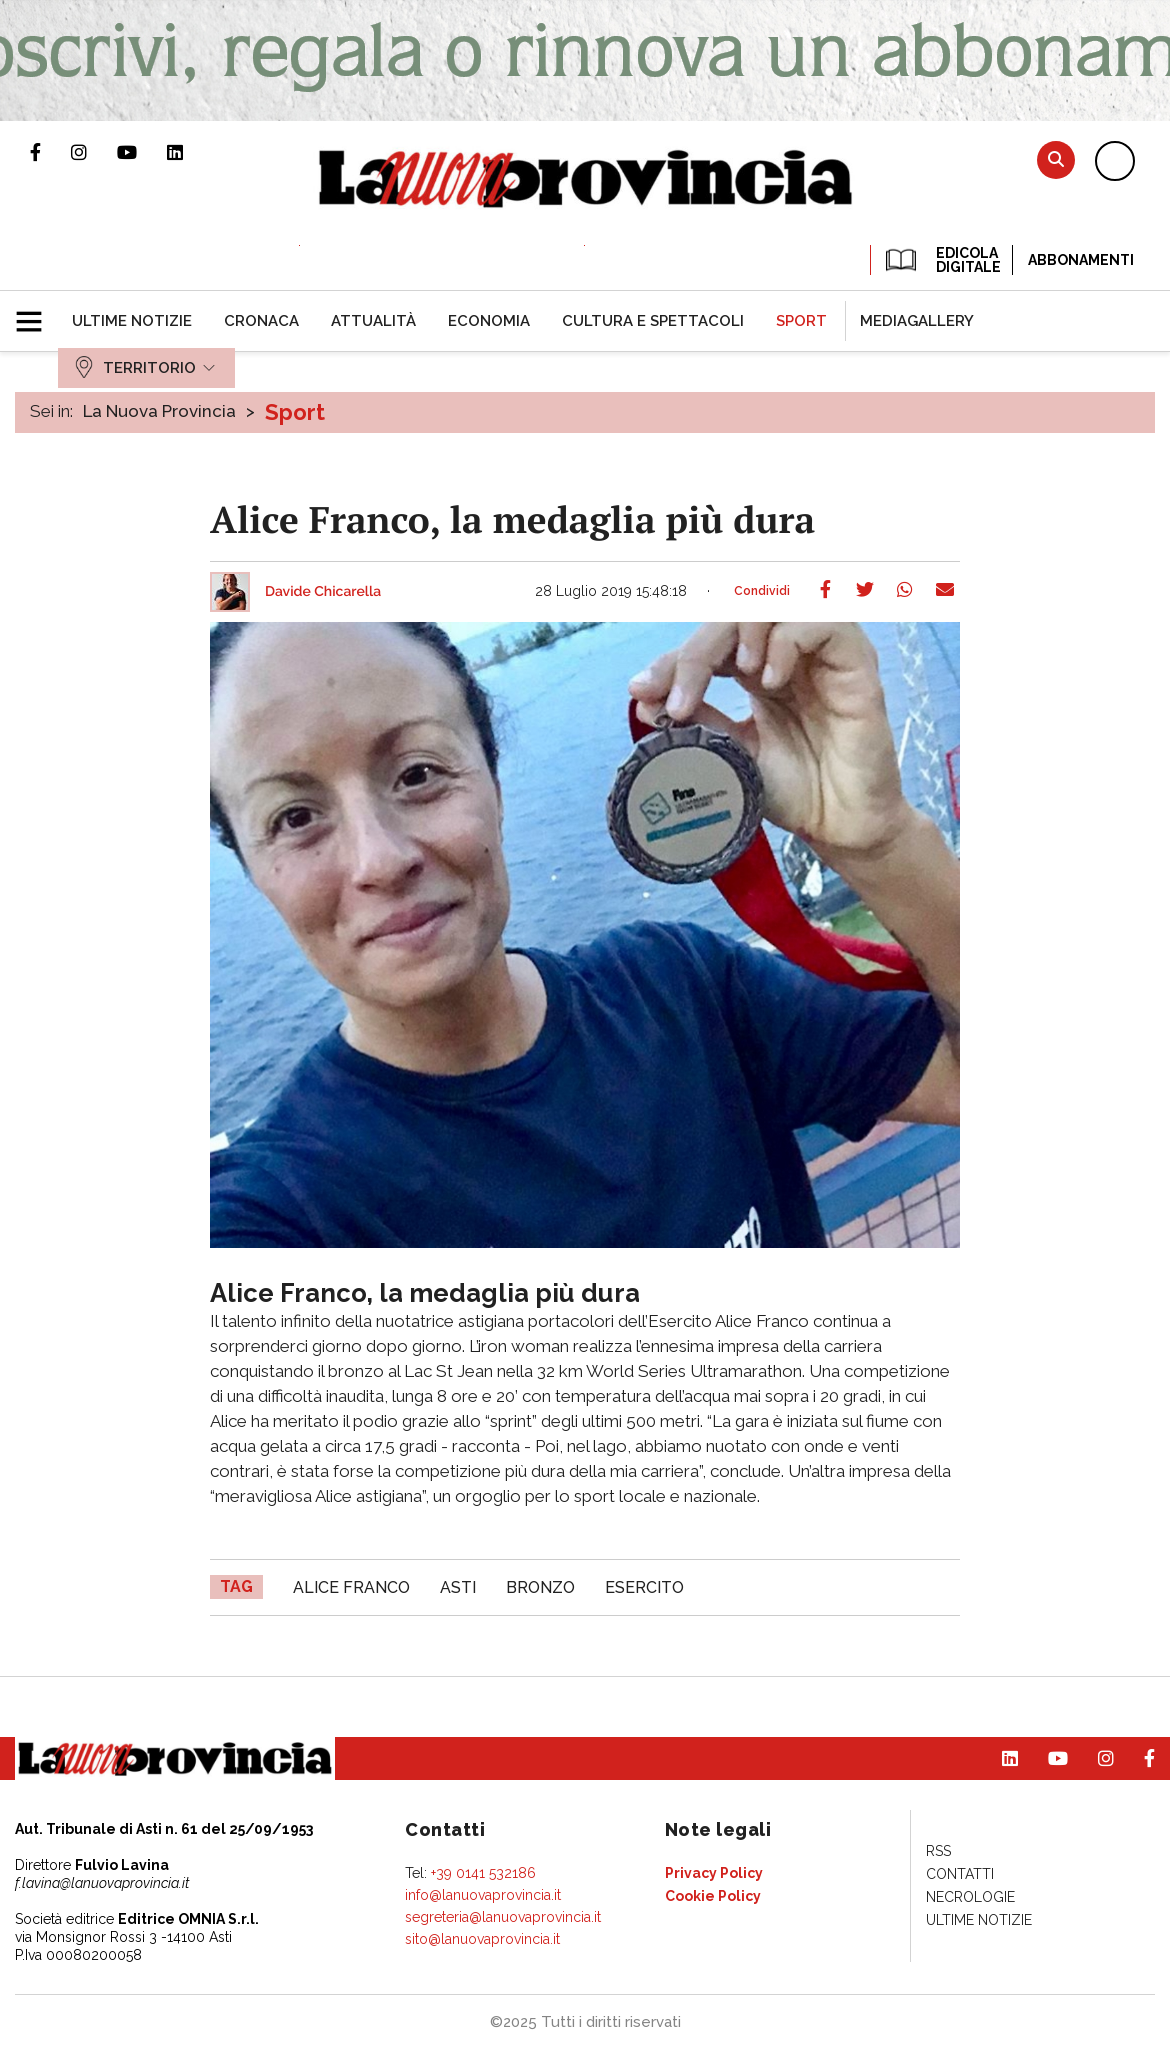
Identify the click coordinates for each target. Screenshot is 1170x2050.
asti (458, 1587)
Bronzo (540, 1587)
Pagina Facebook (50, 152)
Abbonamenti (1081, 260)
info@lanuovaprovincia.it (483, 1895)
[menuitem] (132, 321)
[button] (36, 313)
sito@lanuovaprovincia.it (482, 1939)
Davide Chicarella (323, 592)
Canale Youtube (142, 152)
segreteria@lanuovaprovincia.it (503, 1917)
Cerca (1056, 159)
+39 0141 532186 (483, 1873)
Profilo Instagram (94, 152)
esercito (644, 1587)
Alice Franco (351, 1587)
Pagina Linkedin (190, 152)
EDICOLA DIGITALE (941, 260)
